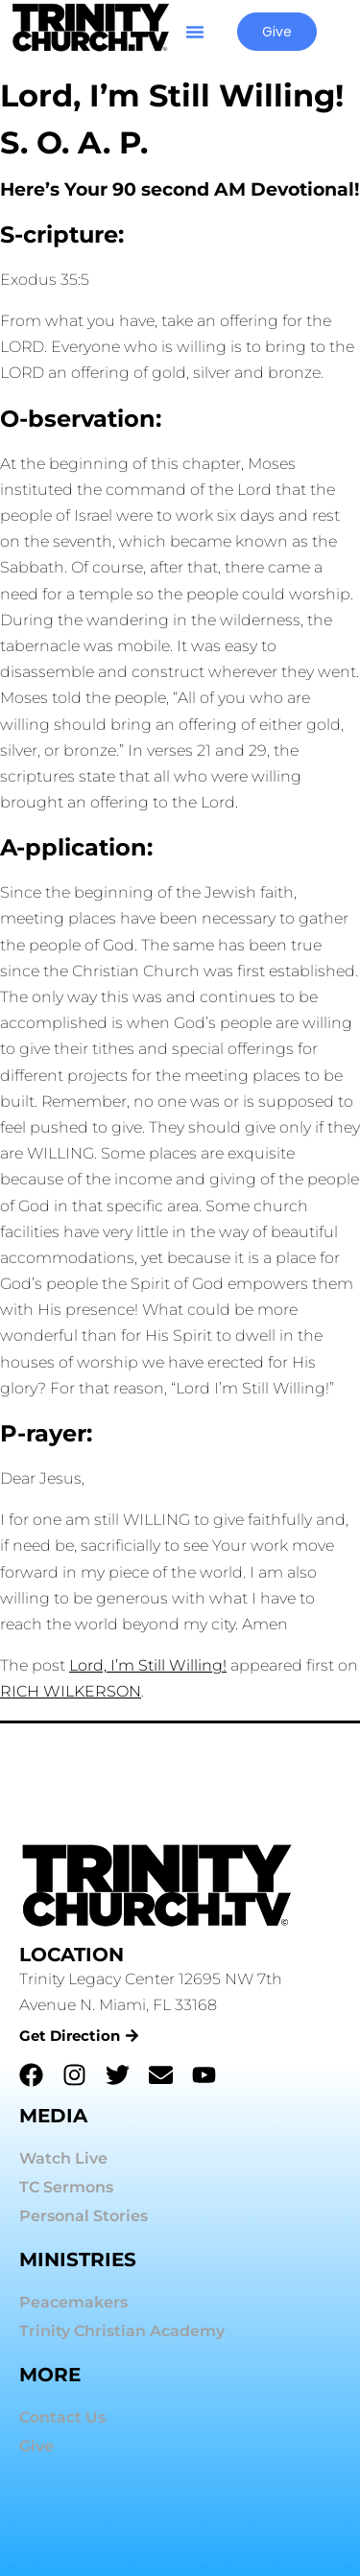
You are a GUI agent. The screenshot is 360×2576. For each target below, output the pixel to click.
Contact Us (62, 2417)
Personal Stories (83, 2216)
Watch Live (63, 2158)
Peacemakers (73, 2302)
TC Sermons (66, 2187)
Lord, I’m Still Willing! (148, 1665)
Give (36, 2446)
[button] (194, 31)
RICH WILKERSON (70, 1691)
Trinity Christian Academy (122, 2331)
